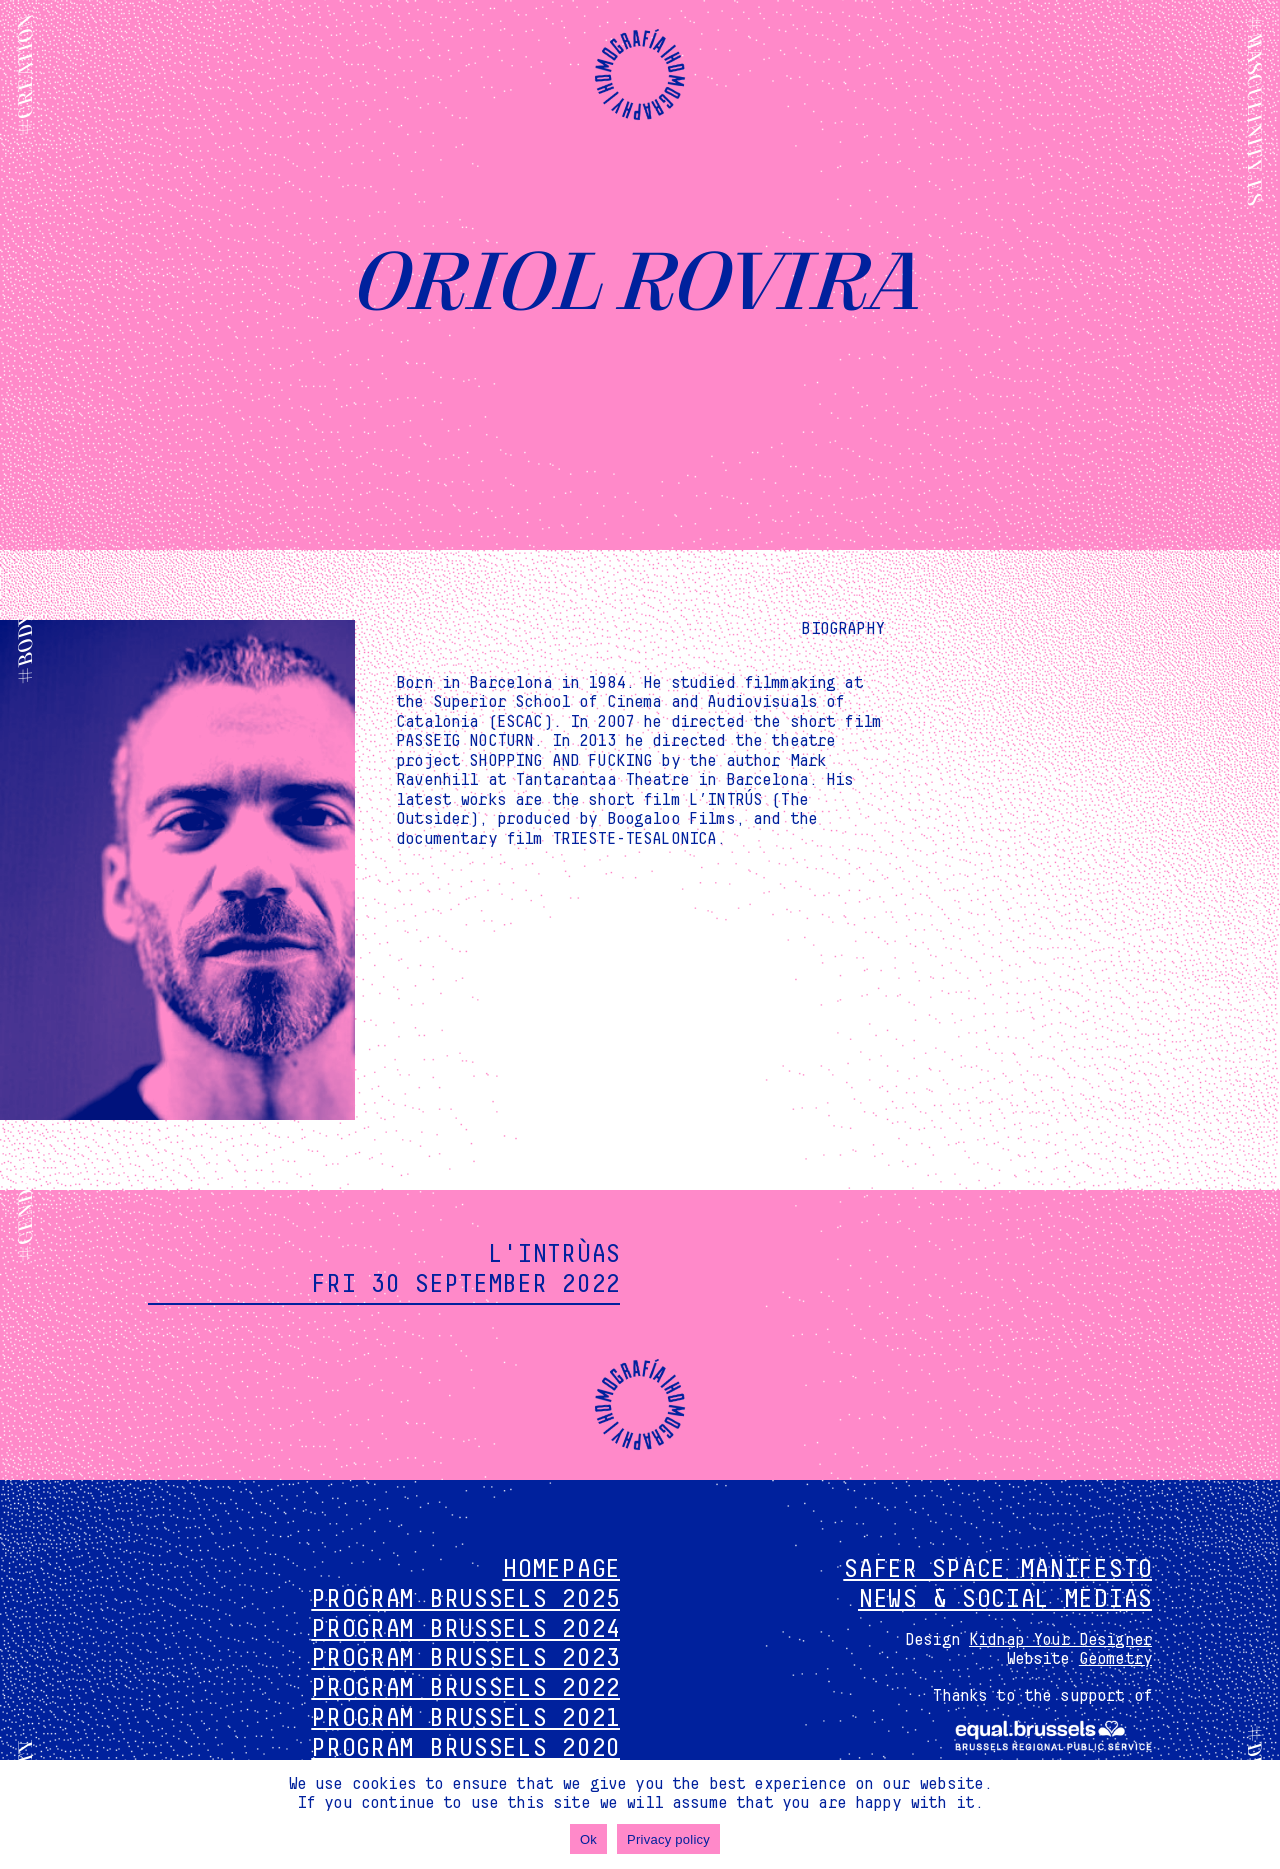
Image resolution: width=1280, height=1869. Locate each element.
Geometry (1115, 1659)
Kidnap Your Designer (1060, 1640)
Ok (588, 1839)
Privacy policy (668, 1839)
